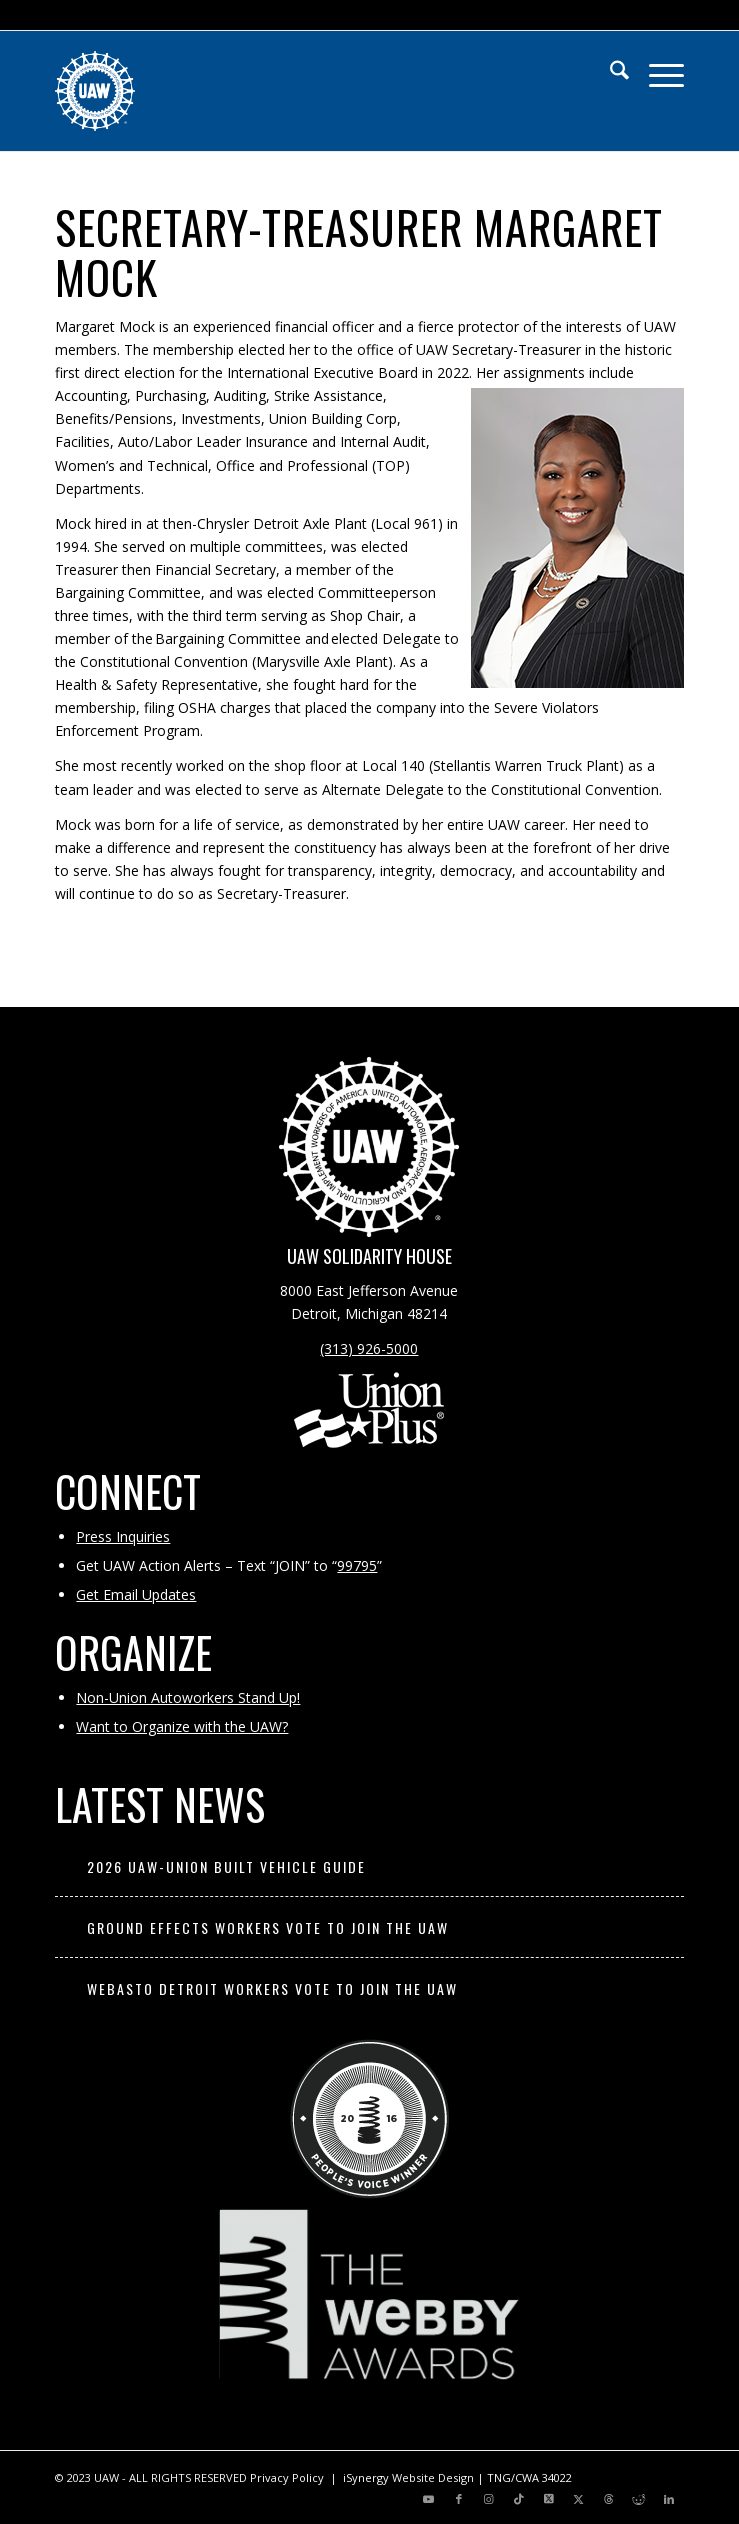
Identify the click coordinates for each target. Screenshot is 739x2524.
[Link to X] (549, 2499)
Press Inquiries (123, 1536)
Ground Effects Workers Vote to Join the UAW (268, 1927)
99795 (357, 1565)
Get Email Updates (136, 1594)
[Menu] (656, 71)
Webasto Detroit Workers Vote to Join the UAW (272, 1988)
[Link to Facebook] (459, 2499)
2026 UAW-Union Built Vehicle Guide (226, 1866)
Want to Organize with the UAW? (182, 1726)
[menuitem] (609, 71)
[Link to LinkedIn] (669, 2499)
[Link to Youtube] (429, 2499)
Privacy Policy (287, 2477)
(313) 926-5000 (369, 1348)
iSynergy (366, 2477)
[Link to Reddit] (639, 2499)
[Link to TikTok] (519, 2499)
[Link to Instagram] (489, 2499)
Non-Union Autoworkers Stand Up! (188, 1697)
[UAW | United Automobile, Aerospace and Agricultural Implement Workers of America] (306, 91)
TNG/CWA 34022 (529, 2477)
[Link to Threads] (609, 2499)
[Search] (609, 71)
